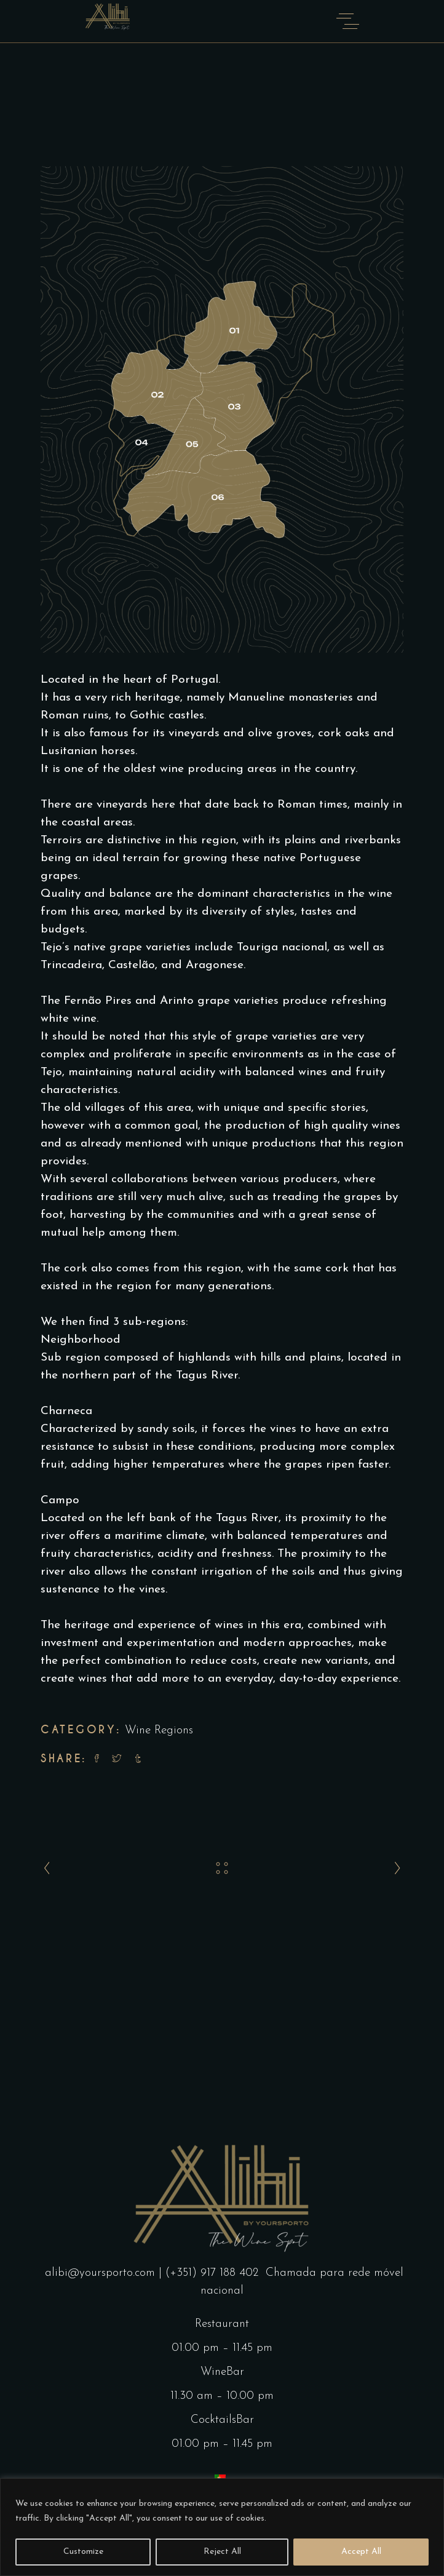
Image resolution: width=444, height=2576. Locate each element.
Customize (83, 2551)
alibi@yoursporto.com (102, 2273)
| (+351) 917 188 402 (210, 2273)
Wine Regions (159, 1730)
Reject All (222, 2551)
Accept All (361, 2551)
